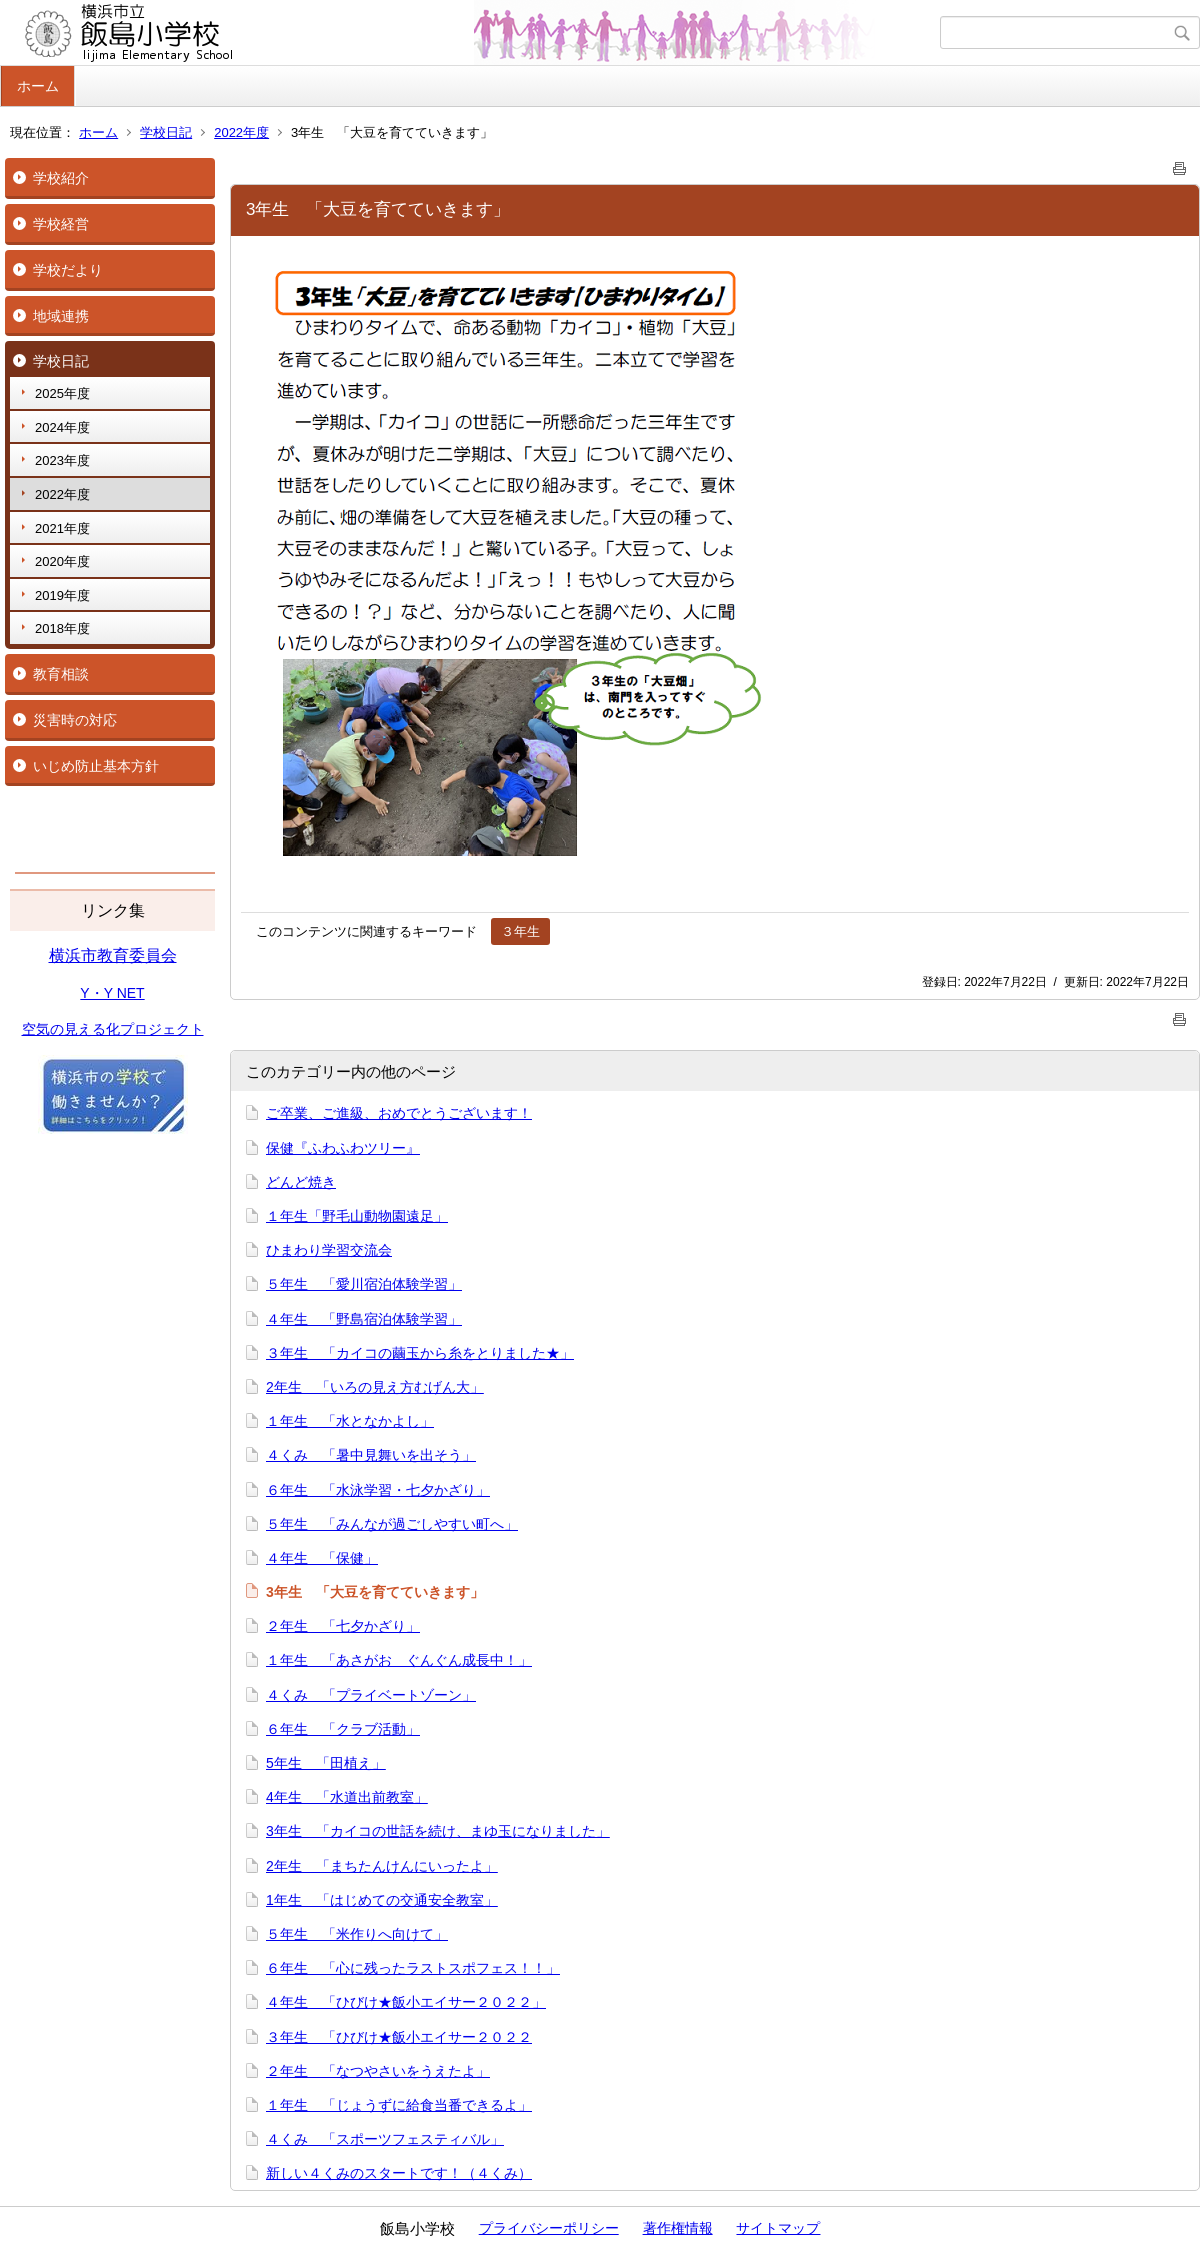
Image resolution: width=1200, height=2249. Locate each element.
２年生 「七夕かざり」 (343, 1626)
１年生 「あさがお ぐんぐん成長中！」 (399, 1660)
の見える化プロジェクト (127, 1029)
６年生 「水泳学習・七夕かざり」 (378, 1490)
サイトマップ (778, 2228)
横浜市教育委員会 (113, 955)
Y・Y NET (112, 993)
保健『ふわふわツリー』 (343, 1148)
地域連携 (61, 316)
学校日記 (166, 132)
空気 (36, 1029)
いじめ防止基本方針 (96, 766)
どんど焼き (301, 1182)
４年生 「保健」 (322, 1558)
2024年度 (62, 427)
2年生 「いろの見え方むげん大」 (375, 1387)
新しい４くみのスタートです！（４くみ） (399, 2173)
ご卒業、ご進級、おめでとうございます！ (399, 1113)
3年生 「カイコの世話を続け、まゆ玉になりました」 (438, 1831)
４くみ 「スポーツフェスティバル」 (385, 2139)
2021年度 (62, 528)
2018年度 (62, 628)
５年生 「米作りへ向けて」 (357, 1934)
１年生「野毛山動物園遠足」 (357, 1216)
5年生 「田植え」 (326, 1763)
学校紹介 (61, 178)
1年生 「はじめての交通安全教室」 (382, 1900)
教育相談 (61, 674)
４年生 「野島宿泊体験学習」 (364, 1319)
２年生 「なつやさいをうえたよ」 (378, 2071)
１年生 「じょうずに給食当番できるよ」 (399, 2105)
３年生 (520, 931)
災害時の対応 (75, 720)
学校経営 (61, 224)
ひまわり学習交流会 (329, 1250)
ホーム (38, 86)
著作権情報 (678, 2228)
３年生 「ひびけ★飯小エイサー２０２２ (399, 2037)
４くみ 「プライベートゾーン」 (371, 1695)
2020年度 (62, 561)
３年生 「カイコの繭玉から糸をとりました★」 (420, 1353)
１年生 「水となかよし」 (350, 1421)
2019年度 (62, 595)
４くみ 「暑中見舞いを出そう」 (371, 1455)
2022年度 (241, 132)
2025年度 (62, 393)
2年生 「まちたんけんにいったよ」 (382, 1866)
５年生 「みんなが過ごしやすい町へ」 (392, 1524)
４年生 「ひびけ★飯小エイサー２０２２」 (406, 2002)
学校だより (68, 270)
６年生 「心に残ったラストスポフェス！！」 (413, 1968)
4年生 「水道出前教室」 (347, 1797)
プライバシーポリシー (549, 2228)
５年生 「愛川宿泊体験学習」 (364, 1284)
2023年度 (62, 460)
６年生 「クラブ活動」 (343, 1729)
